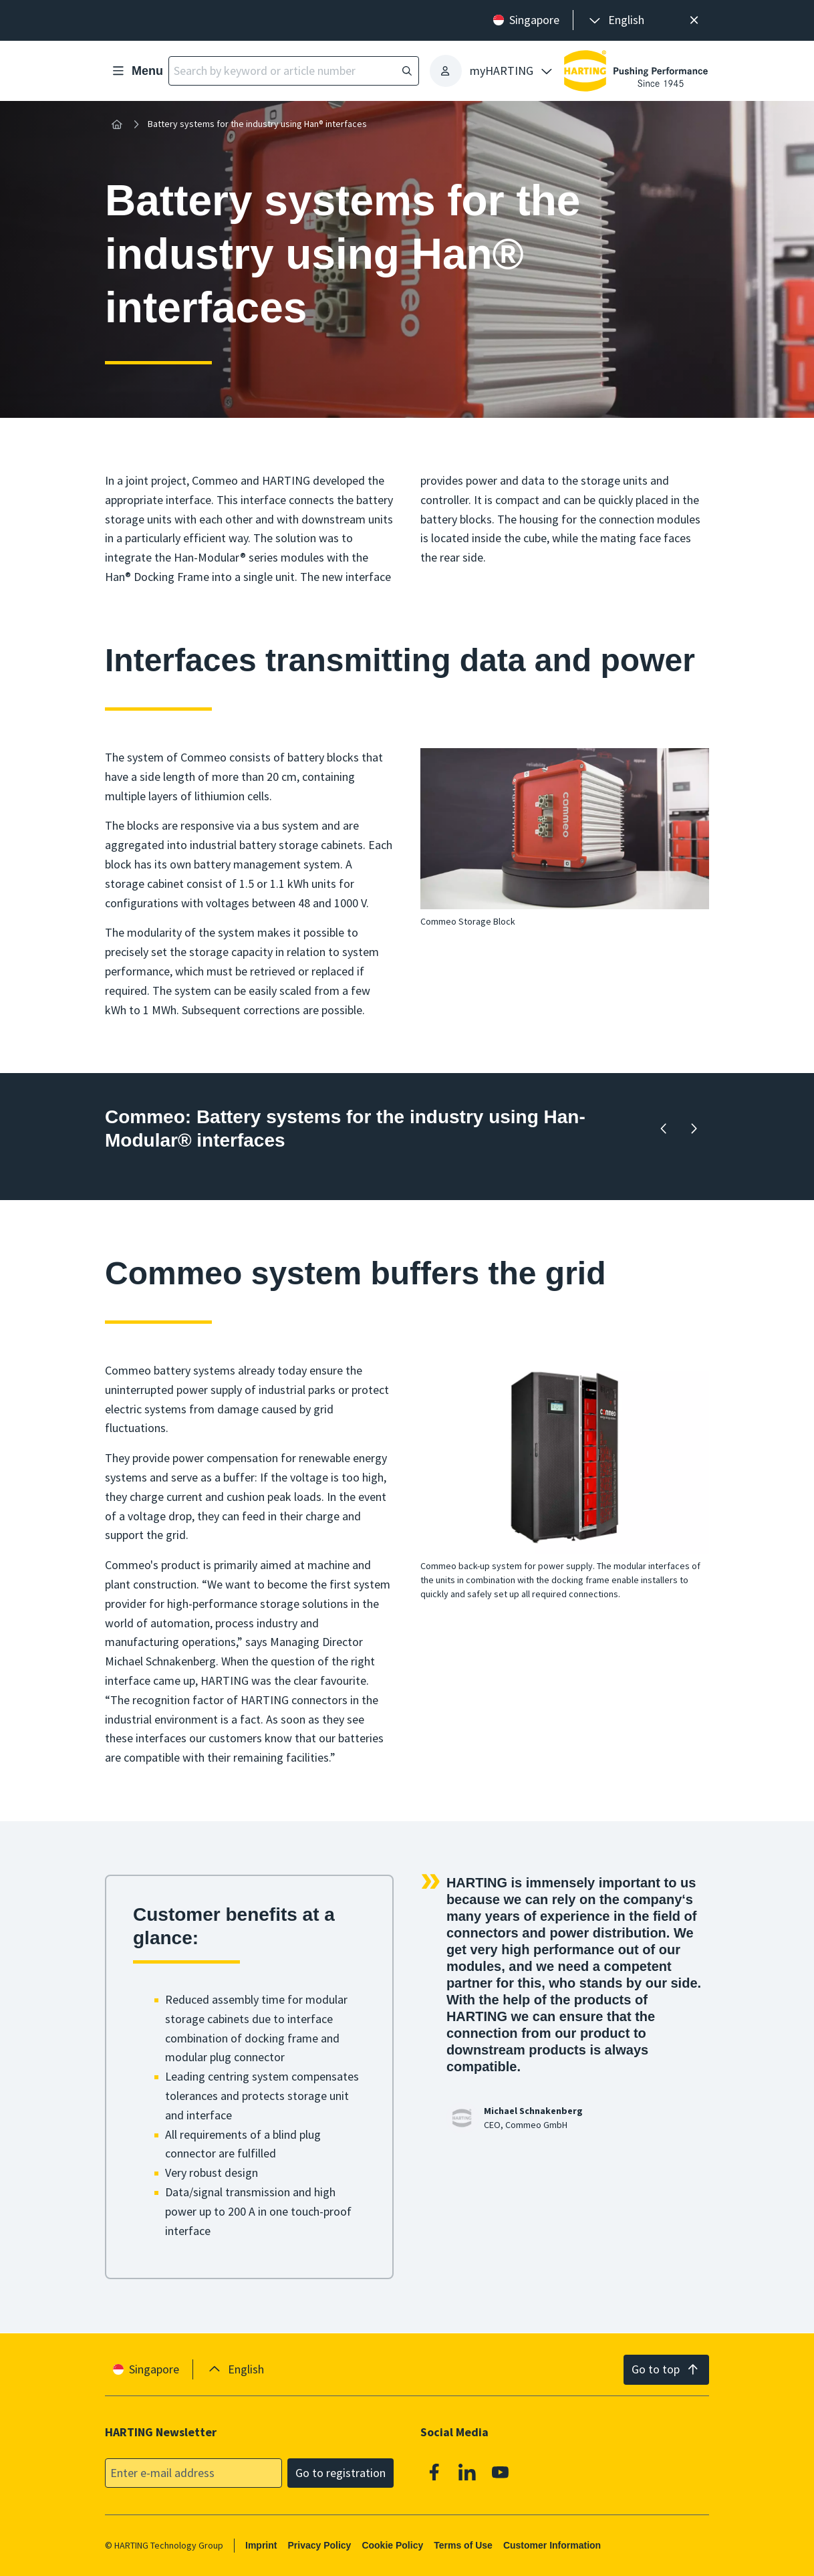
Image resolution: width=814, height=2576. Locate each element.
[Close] (694, 20)
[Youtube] (501, 2472)
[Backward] (664, 1129)
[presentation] (615, 20)
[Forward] (694, 1129)
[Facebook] (434, 2472)
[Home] (117, 124)
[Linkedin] (468, 2472)
